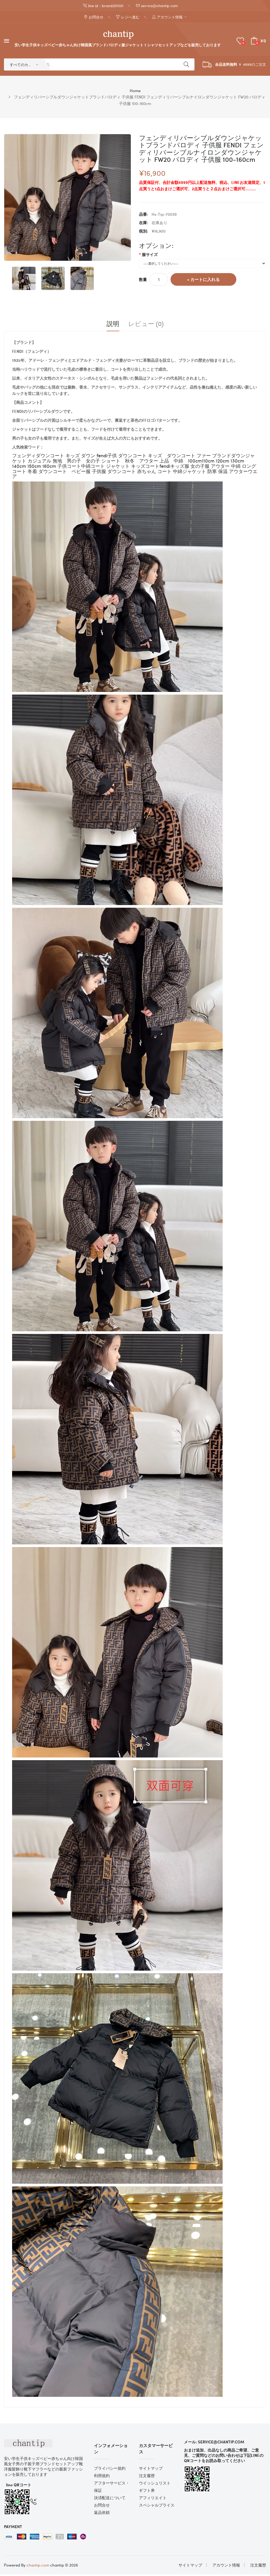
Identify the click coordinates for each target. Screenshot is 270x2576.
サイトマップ (151, 2470)
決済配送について (110, 2499)
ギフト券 (147, 2492)
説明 (113, 325)
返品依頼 (102, 2514)
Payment (13, 2528)
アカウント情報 (226, 2567)
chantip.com (38, 2567)
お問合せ (102, 2507)
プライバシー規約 (110, 2470)
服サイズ (150, 256)
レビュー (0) (146, 325)
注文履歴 (147, 2477)
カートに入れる (205, 281)
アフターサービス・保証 (111, 2488)
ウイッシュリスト (155, 2485)
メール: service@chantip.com (214, 2443)
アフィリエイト (153, 2499)
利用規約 (102, 2477)
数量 (143, 281)
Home (135, 92)
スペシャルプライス (156, 2507)
